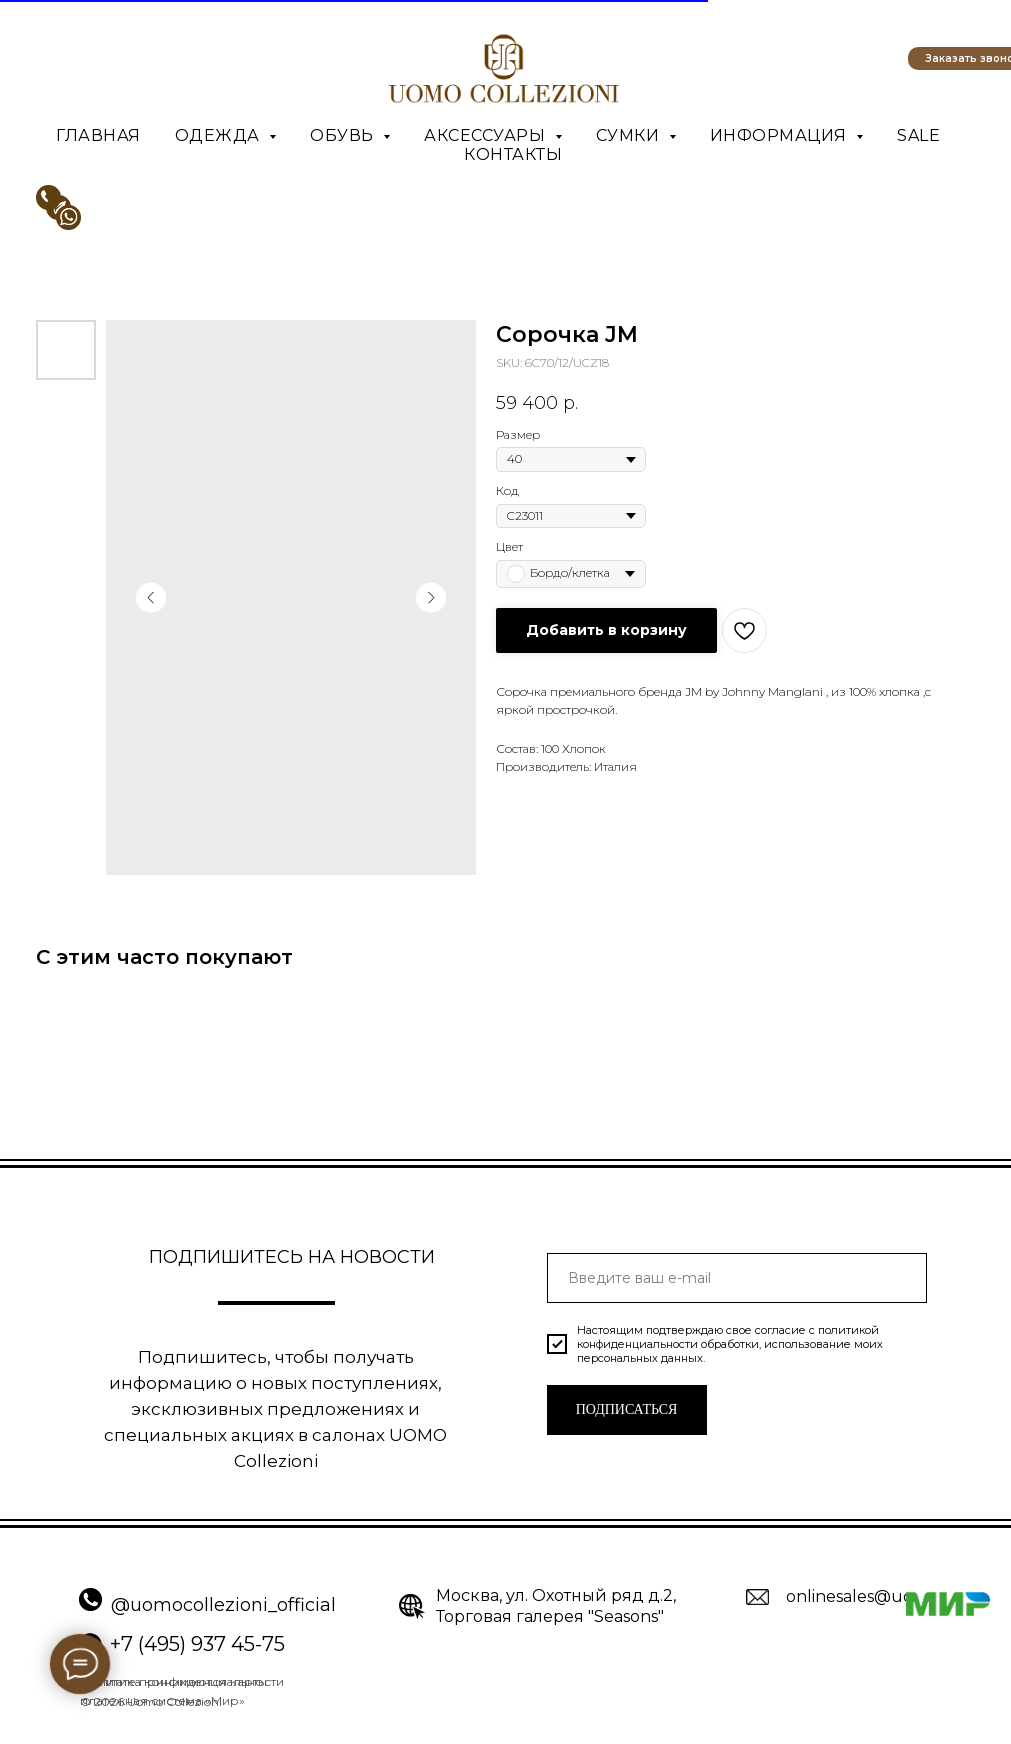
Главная (98, 135)
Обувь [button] (344, 135)
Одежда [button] (220, 135)
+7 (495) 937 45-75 (197, 1644)
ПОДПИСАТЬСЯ (627, 1409)
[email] (737, 1278)
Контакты (513, 154)
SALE (918, 135)
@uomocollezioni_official (223, 1605)
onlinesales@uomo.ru (873, 1596)
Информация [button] (781, 135)
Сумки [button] (630, 135)
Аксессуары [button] (487, 135)
